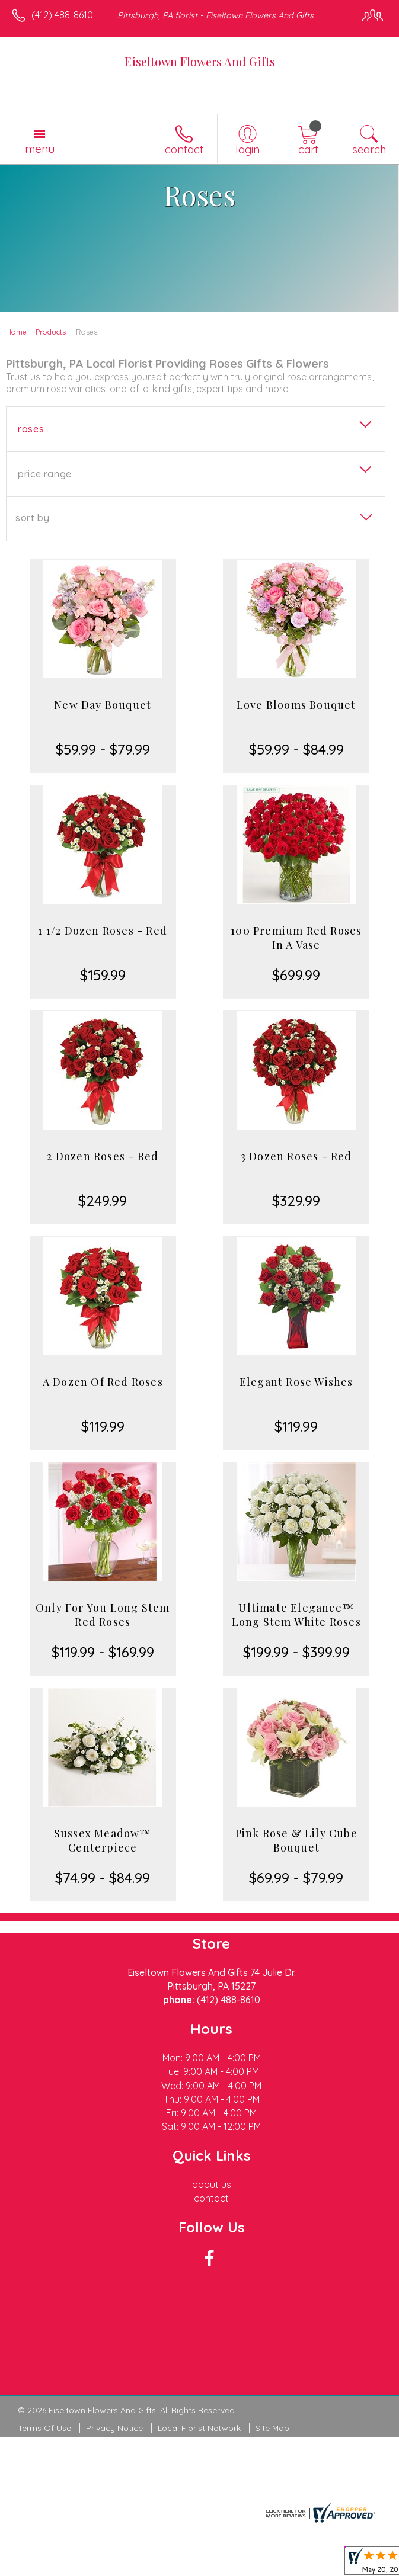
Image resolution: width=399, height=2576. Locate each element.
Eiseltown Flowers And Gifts (200, 61)
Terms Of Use (44, 2428)
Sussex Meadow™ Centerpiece (103, 1840)
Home (16, 331)
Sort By (32, 518)
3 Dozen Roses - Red (296, 1156)
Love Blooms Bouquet (296, 705)
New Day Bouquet (102, 705)
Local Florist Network (199, 2428)
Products (51, 331)
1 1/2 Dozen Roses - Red (102, 930)
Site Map (272, 2428)
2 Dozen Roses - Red (102, 1156)
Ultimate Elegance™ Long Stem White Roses (296, 1614)
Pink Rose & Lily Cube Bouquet (296, 1840)
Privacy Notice (114, 2428)
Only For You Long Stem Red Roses (103, 1614)
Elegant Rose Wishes (296, 1382)
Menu (40, 149)
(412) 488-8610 (62, 15)
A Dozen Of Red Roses (103, 1382)
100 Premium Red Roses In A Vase (296, 937)
